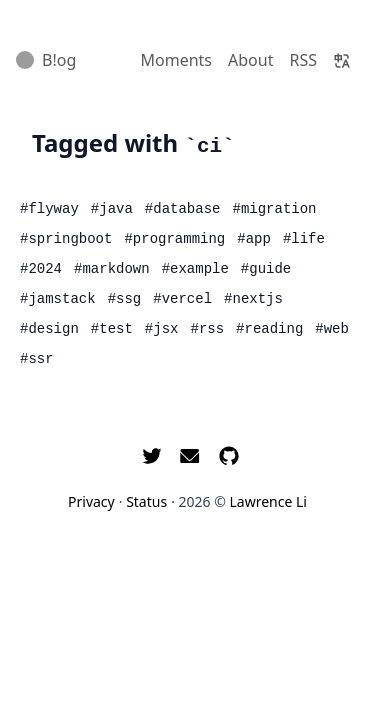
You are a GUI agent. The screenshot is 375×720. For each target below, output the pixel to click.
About (250, 60)
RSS (303, 60)
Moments (177, 60)
